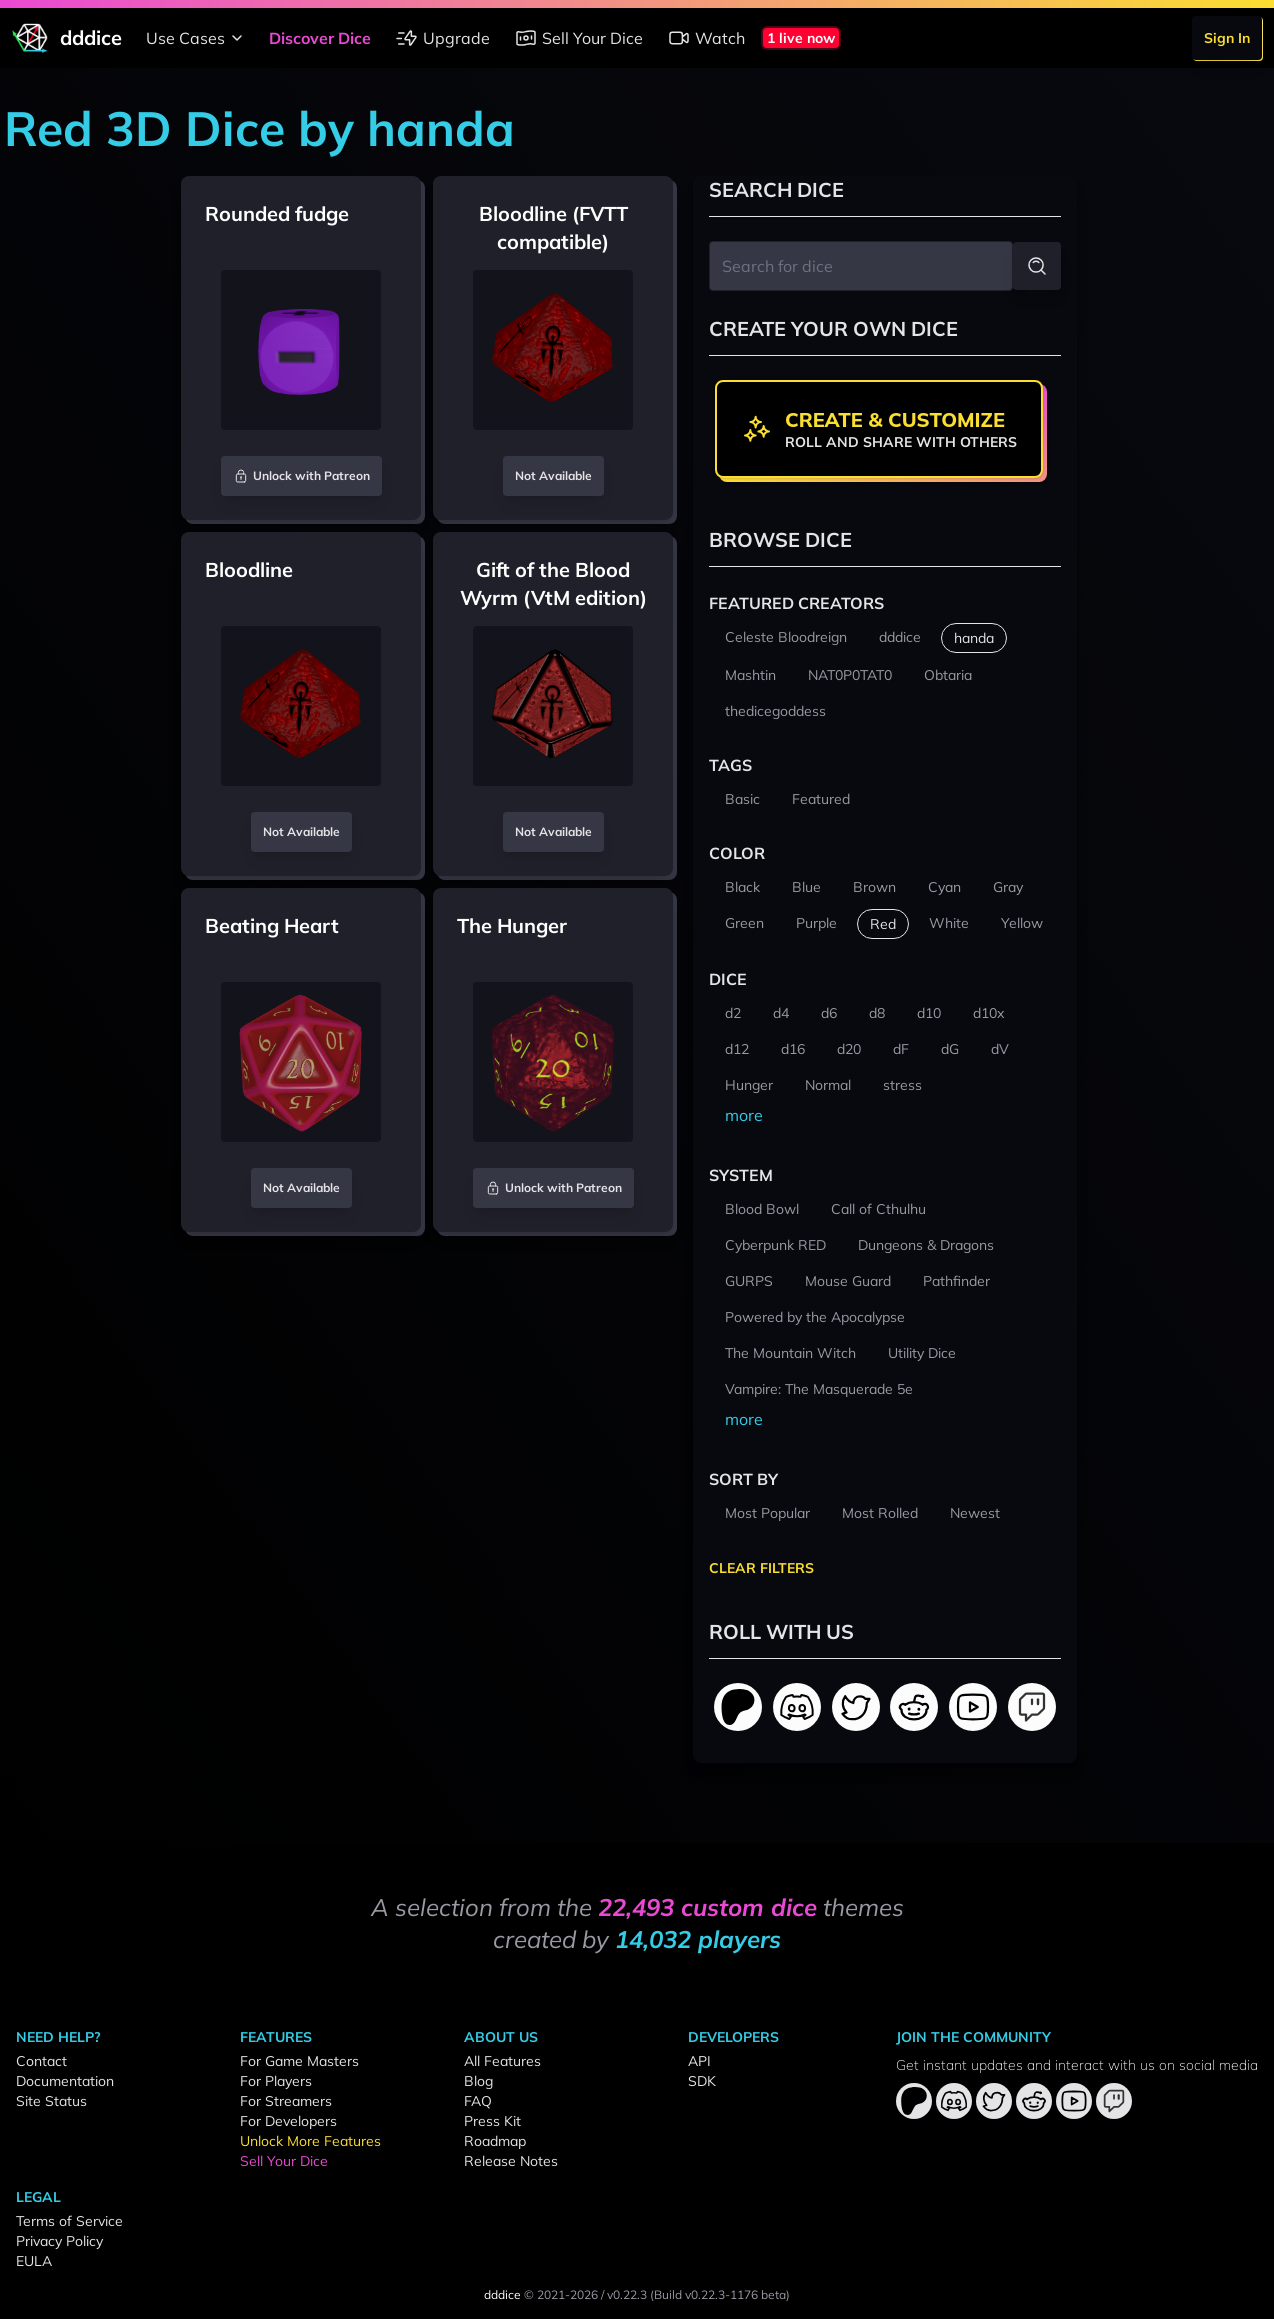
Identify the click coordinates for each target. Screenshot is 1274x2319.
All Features (502, 2061)
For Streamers (286, 2101)
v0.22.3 (627, 2294)
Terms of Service (69, 2221)
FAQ (478, 2101)
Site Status (51, 2101)
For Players (276, 2081)
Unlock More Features (310, 2141)
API (699, 2061)
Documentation (65, 2081)
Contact (41, 2061)
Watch (706, 38)
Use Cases (197, 38)
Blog (478, 2081)
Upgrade (442, 38)
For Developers (288, 2121)
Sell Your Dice (578, 38)
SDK (702, 2081)
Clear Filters (761, 1568)
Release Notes (511, 2161)
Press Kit (492, 2121)
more (744, 1115)
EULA (34, 2261)
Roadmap (495, 2141)
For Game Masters (299, 2061)
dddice (502, 2294)
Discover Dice (320, 38)
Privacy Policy (59, 2241)
